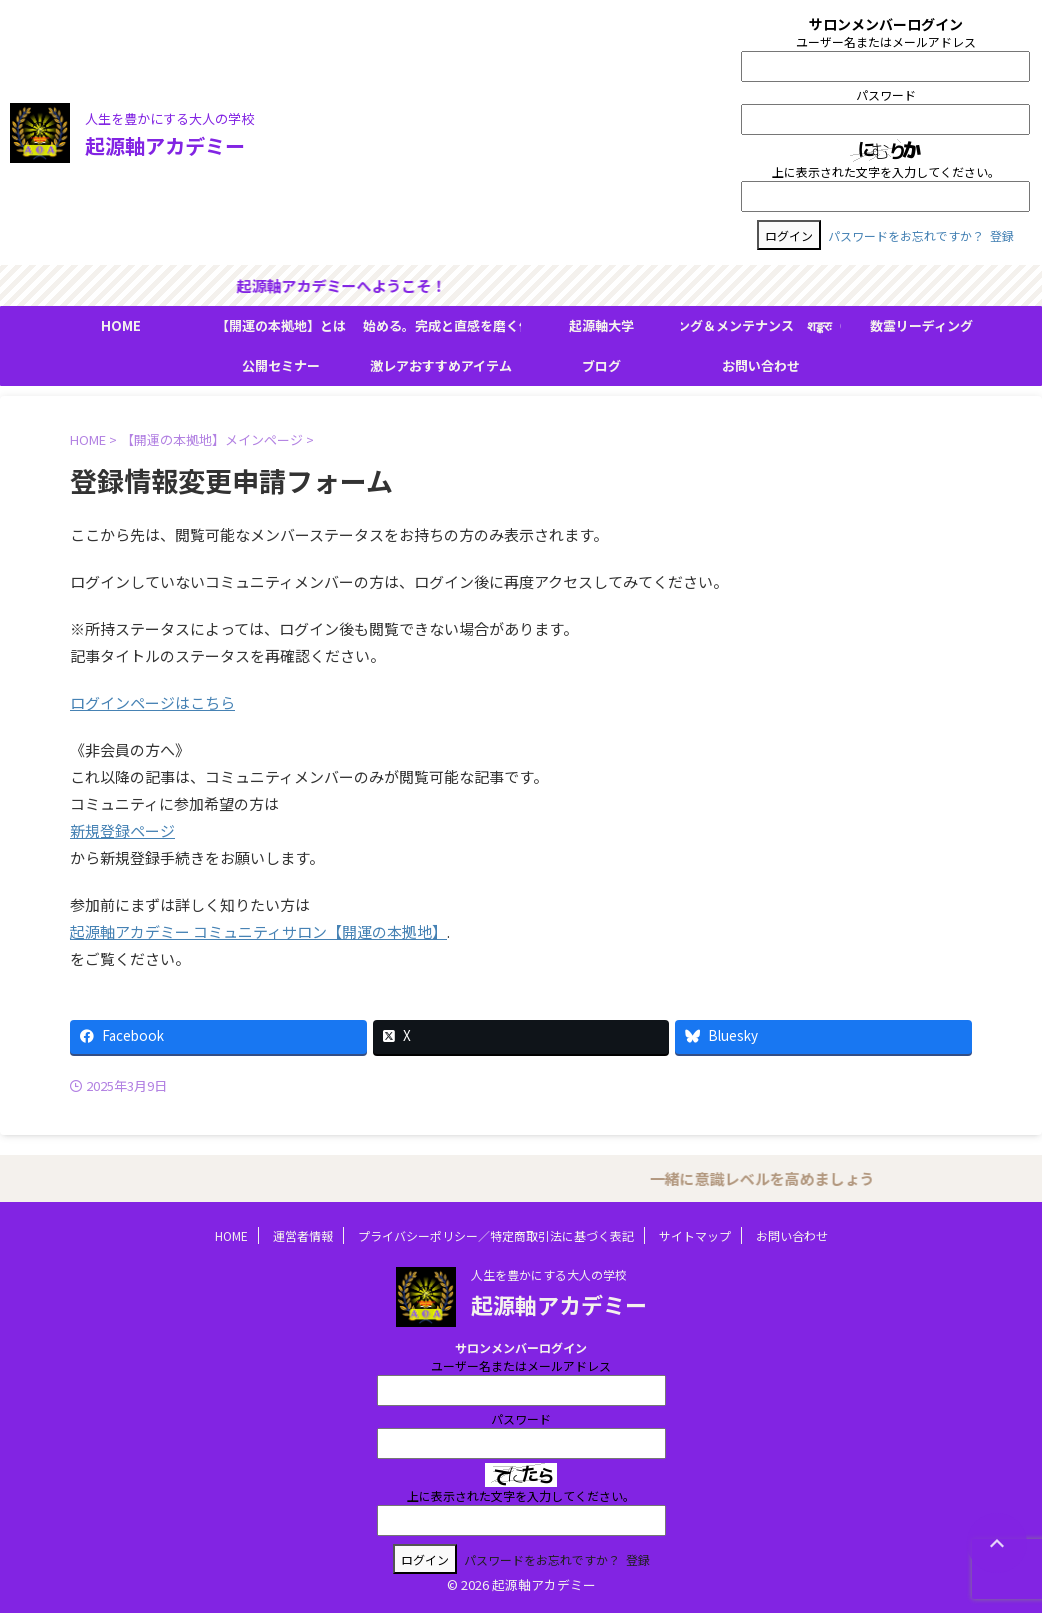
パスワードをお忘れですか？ (906, 235)
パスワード (886, 94)
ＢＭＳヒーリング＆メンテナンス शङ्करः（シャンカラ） (761, 325)
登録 (1002, 235)
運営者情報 (303, 1235)
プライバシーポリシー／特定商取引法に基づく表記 (496, 1235)
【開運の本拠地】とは (281, 325)
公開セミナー (281, 365)
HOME (121, 325)
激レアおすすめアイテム (441, 365)
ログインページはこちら (152, 702)
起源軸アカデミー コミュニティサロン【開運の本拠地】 (258, 931)
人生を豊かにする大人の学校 (549, 1274)
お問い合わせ (761, 365)
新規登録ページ (122, 830)
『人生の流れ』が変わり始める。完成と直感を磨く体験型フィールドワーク (441, 325)
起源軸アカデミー (165, 145)
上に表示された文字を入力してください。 (886, 171)
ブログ (601, 365)
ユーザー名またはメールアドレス (886, 41)
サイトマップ (695, 1235)
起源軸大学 (601, 325)
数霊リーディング (921, 325)
